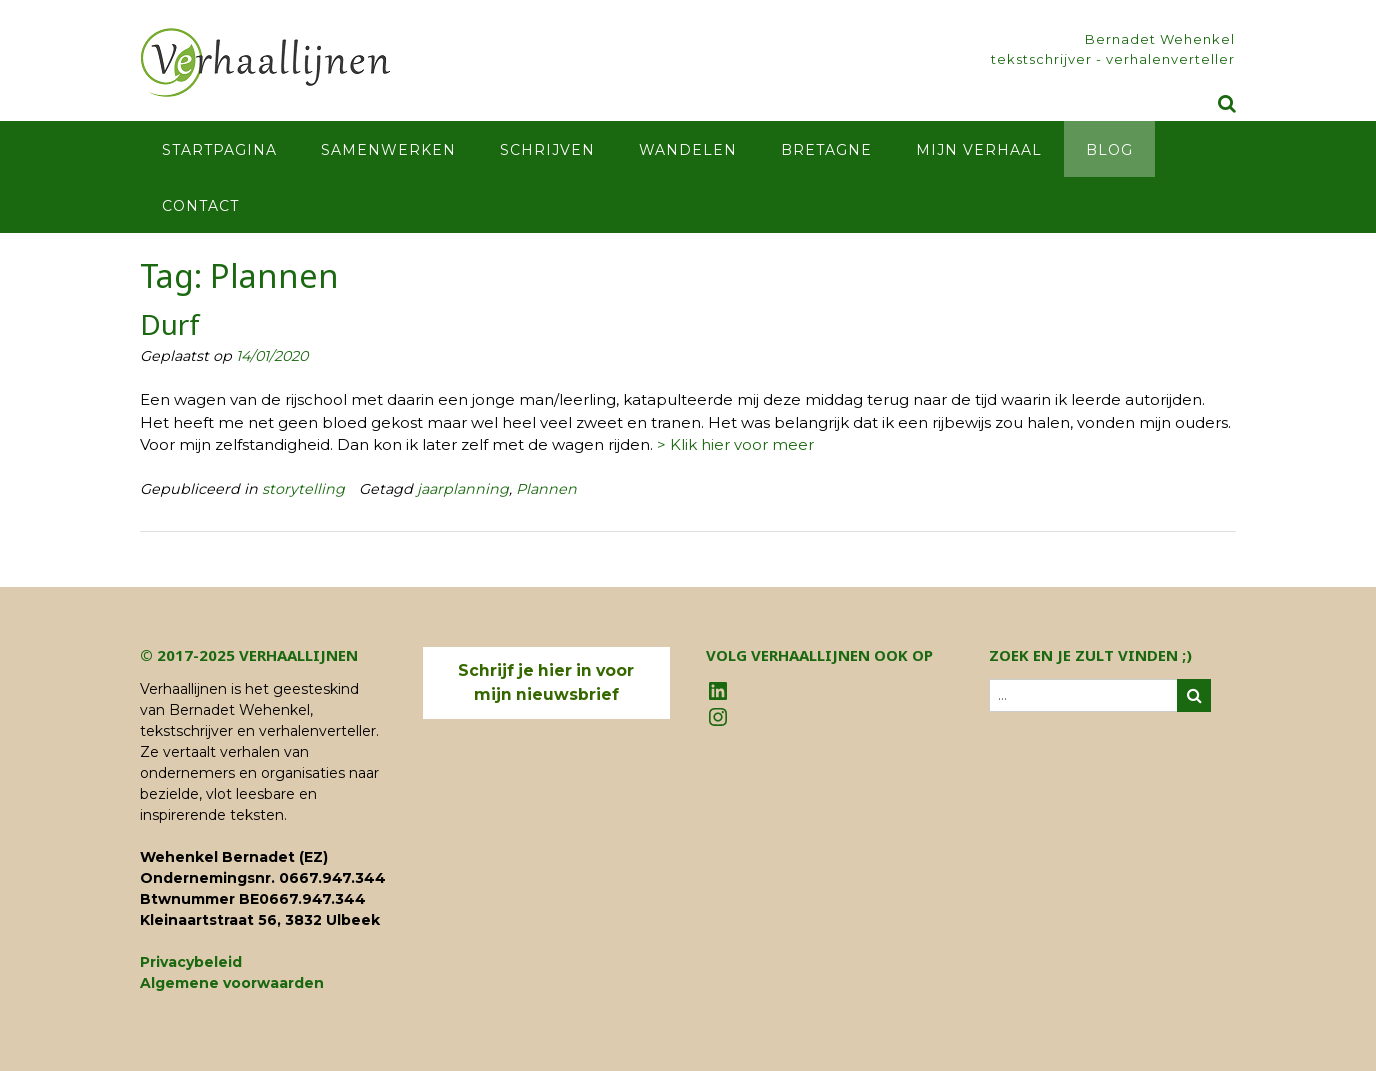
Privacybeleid (191, 962)
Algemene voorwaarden (232, 983)
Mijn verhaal (979, 150)
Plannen (546, 489)
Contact (200, 206)
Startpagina (219, 150)
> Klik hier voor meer (735, 444)
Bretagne (826, 150)
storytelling (303, 489)
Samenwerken (388, 150)
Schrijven (547, 150)
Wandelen (688, 150)
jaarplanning (463, 489)
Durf (170, 324)
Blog (1109, 150)
